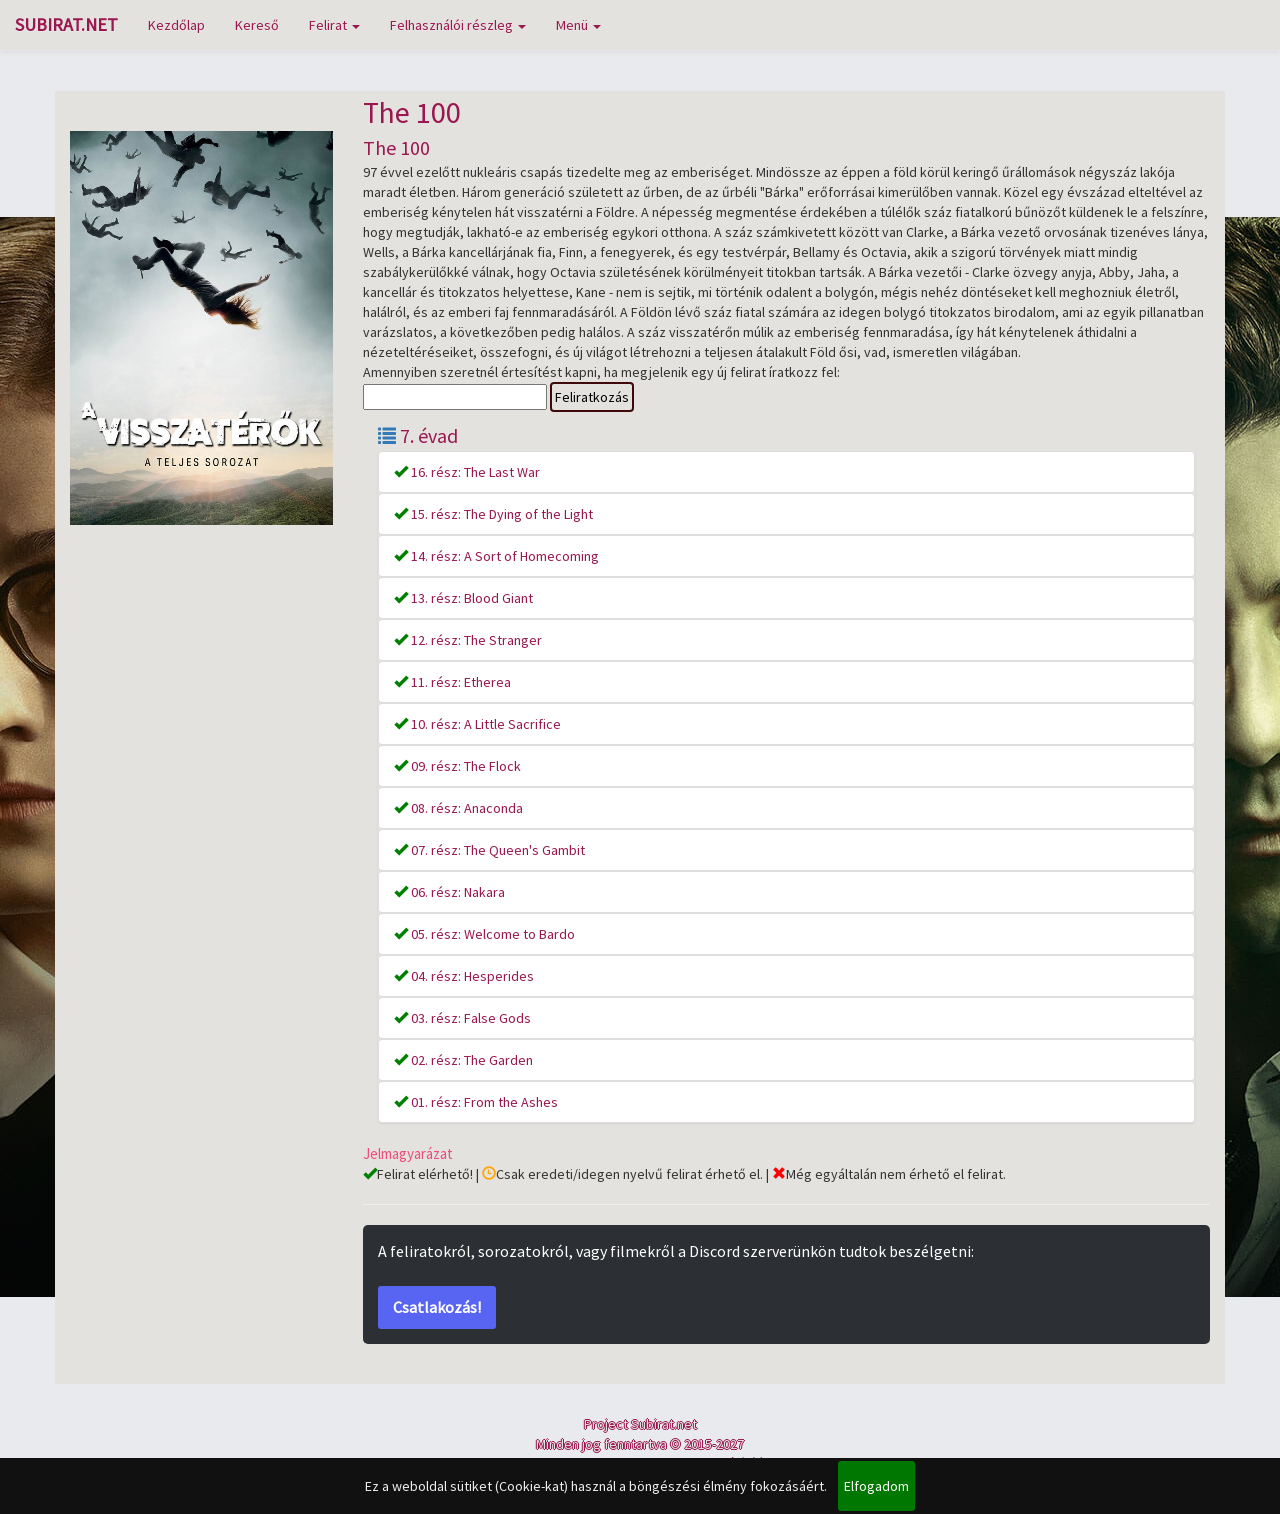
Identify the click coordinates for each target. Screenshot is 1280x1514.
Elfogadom (876, 1486)
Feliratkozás (592, 397)
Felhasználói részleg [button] (458, 25)
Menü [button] (578, 25)
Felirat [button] (334, 25)
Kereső (257, 25)
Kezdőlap (176, 25)
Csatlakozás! (437, 1307)
